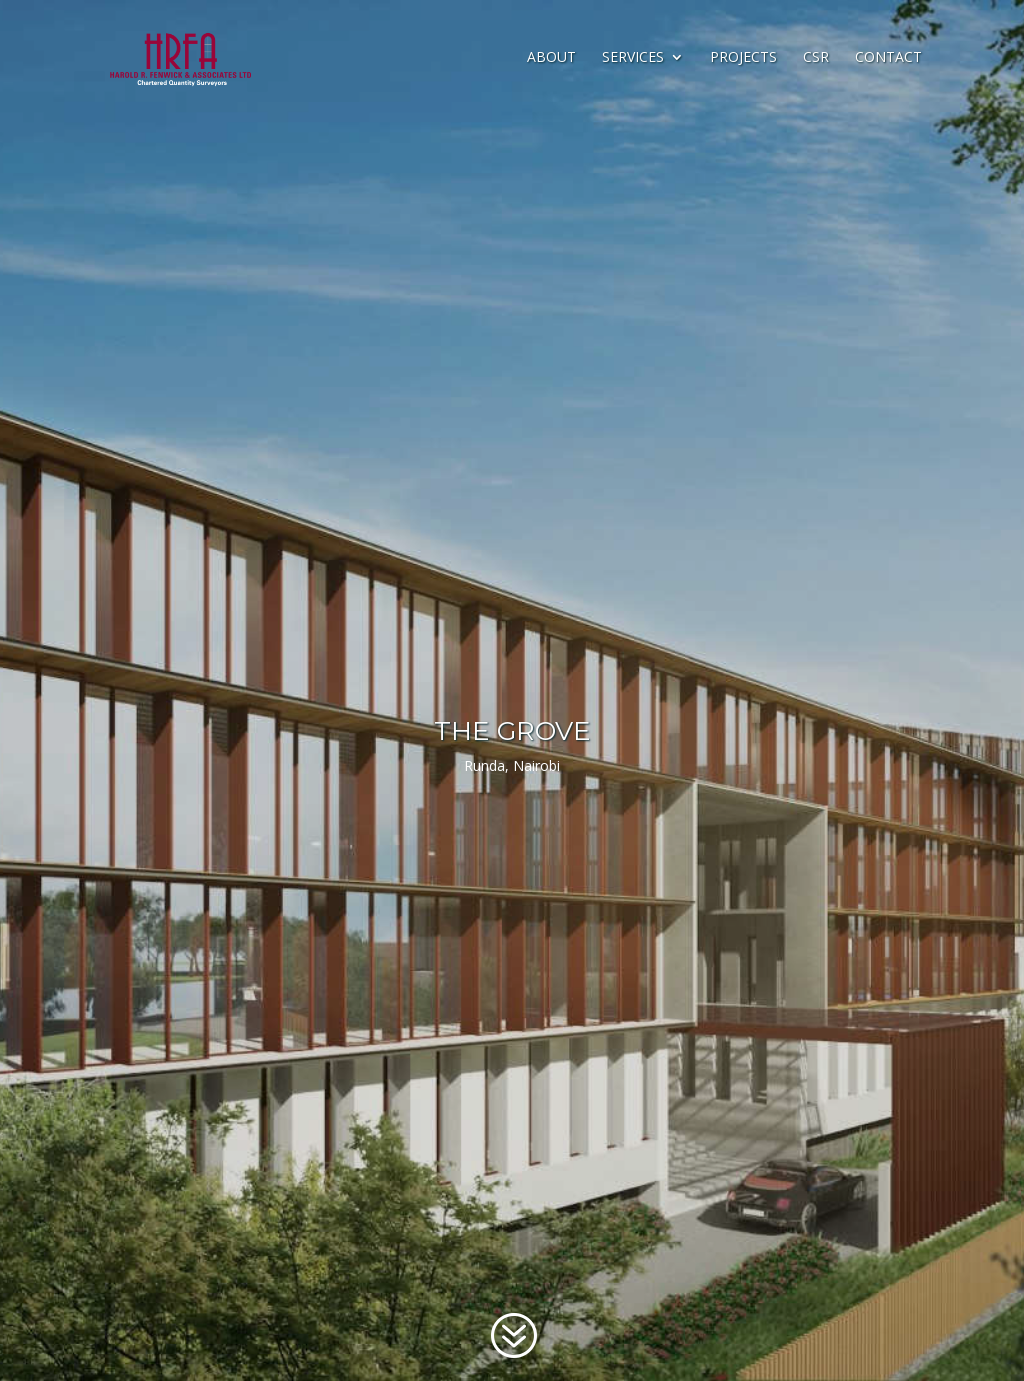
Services (633, 58)
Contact (888, 58)
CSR (816, 58)
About (551, 58)
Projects (743, 58)
